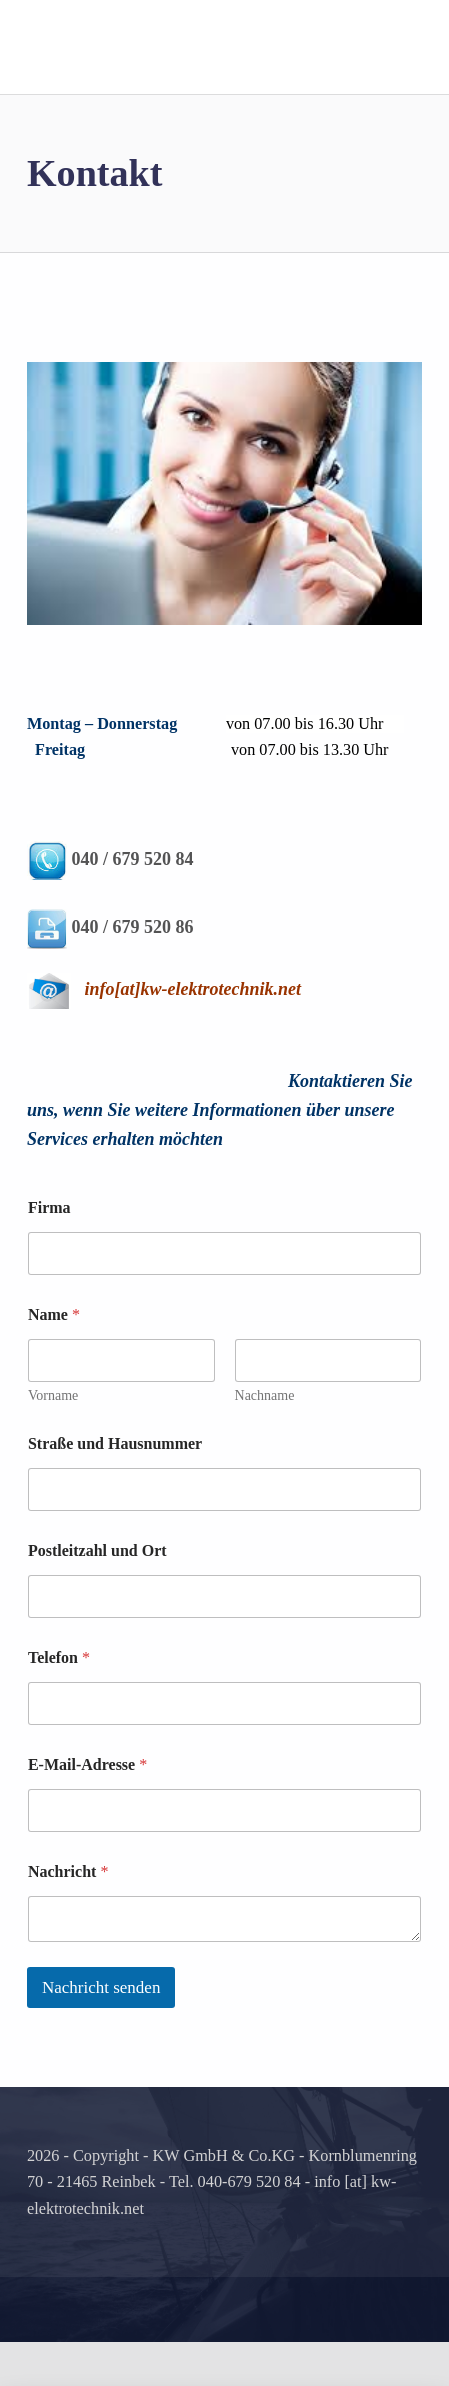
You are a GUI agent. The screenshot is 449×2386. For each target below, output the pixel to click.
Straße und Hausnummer (115, 1487)
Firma (49, 1251)
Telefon (59, 1701)
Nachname (264, 1439)
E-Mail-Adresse (87, 1808)
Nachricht (68, 1915)
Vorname (53, 1439)
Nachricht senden (101, 2030)
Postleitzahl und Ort (97, 1594)
